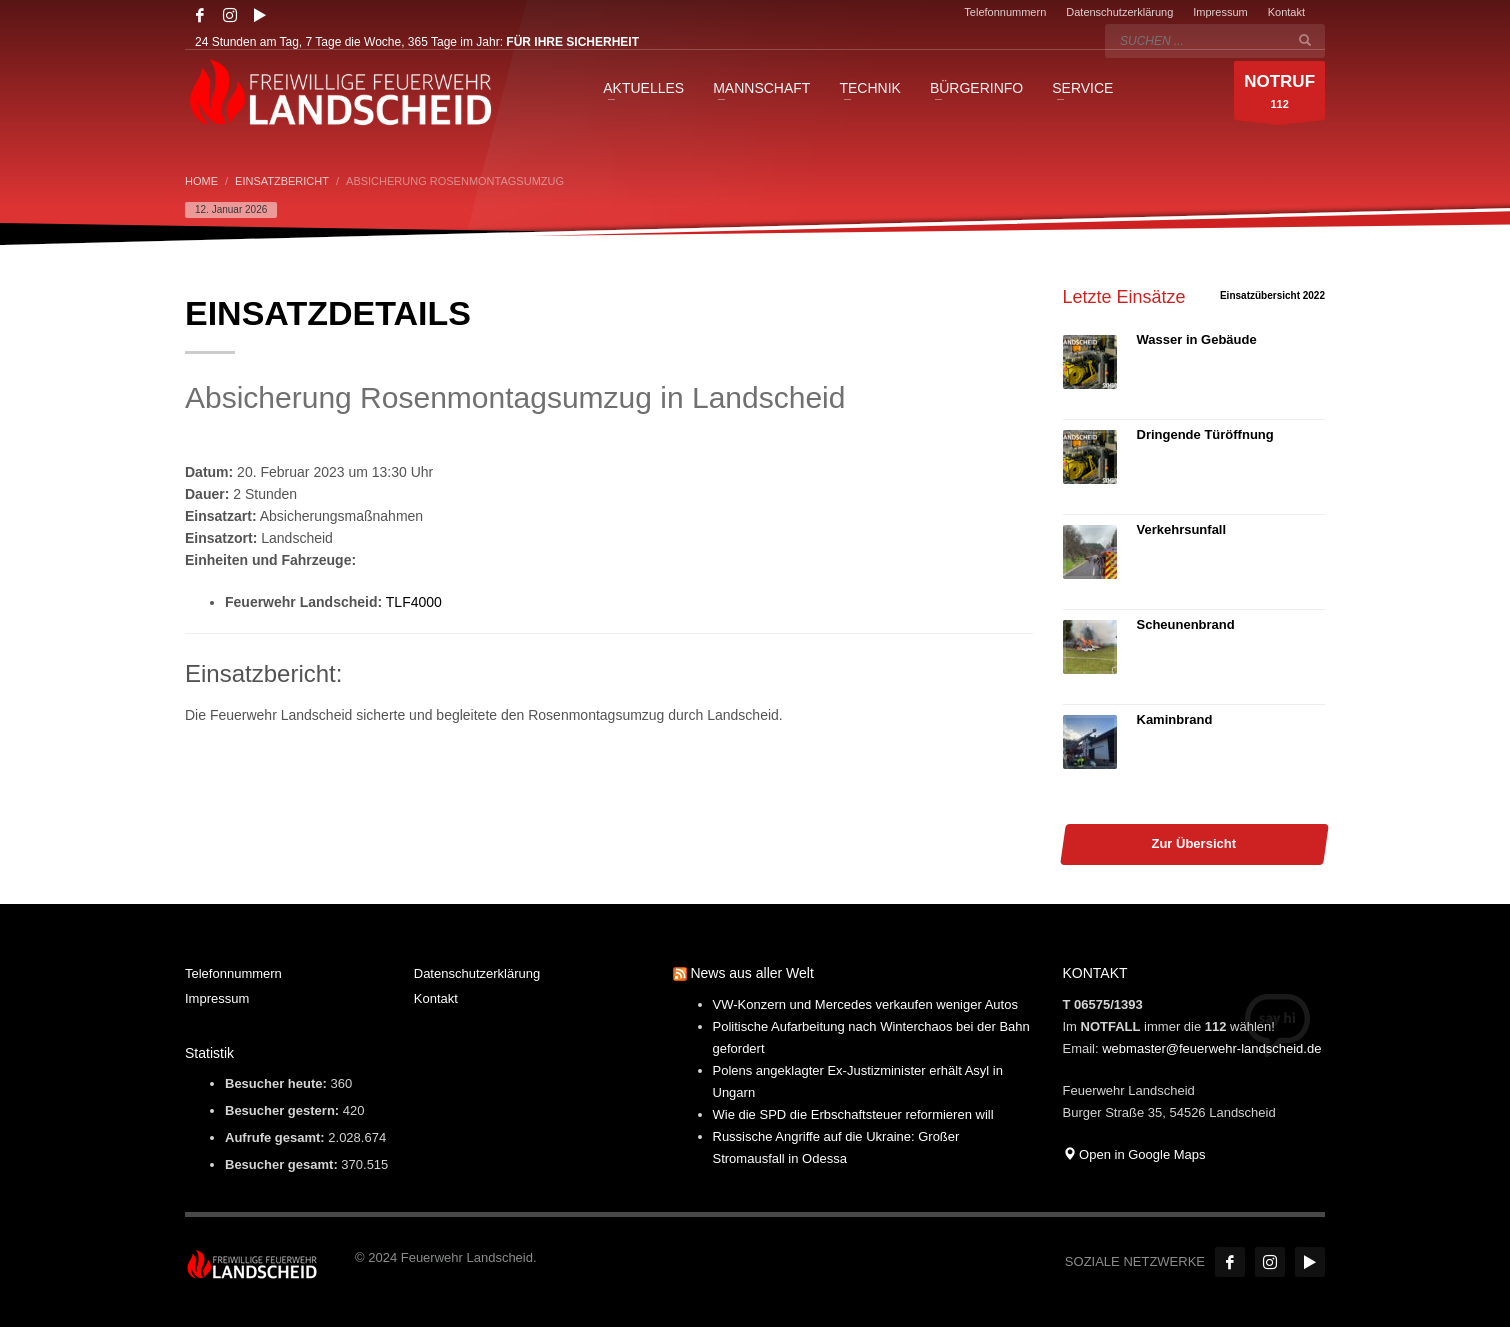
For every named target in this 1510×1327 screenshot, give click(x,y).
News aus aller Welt (751, 973)
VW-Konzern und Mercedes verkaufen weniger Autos (865, 1004)
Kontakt (1286, 12)
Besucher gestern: (284, 1110)
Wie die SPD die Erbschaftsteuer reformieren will (853, 1114)
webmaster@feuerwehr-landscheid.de (1211, 1048)
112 (1279, 95)
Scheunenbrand (1186, 624)
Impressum (1220, 12)
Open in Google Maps (1134, 1154)
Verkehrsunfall (1182, 529)
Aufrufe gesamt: (276, 1137)
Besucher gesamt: (283, 1164)
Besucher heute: (277, 1083)
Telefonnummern (1005, 12)
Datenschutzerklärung (1119, 12)
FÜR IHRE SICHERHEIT (572, 42)
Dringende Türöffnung (1205, 434)
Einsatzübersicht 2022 (1272, 295)
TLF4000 (414, 602)
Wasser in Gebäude (1197, 339)
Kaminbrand (1175, 719)
